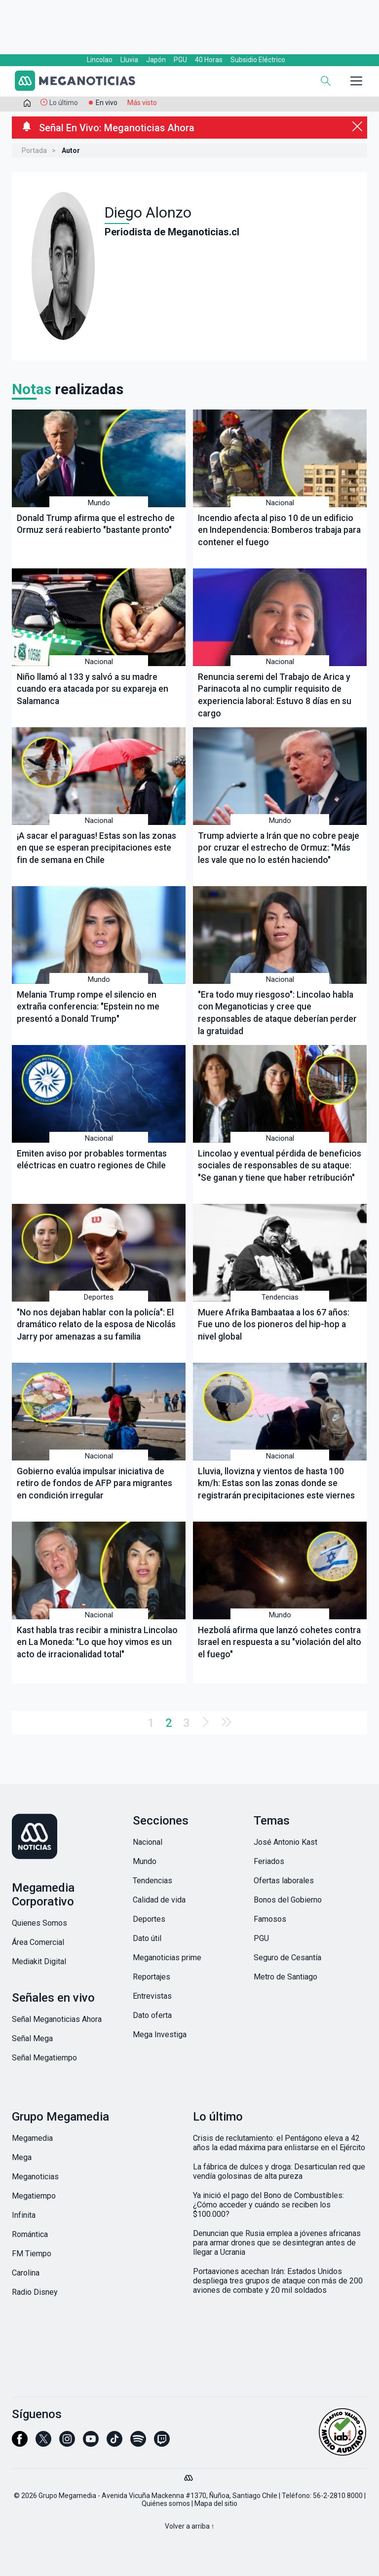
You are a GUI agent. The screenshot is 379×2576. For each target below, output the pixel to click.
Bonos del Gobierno (288, 1899)
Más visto (142, 103)
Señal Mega (32, 2038)
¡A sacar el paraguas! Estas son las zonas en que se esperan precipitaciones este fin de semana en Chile (96, 848)
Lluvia (129, 60)
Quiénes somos (166, 2503)
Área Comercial (38, 1942)
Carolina (25, 2272)
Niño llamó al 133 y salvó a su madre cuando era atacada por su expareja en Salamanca (92, 689)
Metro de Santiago (285, 1976)
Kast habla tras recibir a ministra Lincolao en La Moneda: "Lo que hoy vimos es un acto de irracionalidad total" (97, 1642)
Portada (34, 150)
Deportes (99, 1297)
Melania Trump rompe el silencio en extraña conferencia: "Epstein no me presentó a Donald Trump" (88, 1007)
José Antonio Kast (285, 1842)
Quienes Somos (39, 1923)
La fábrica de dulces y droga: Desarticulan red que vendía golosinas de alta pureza (279, 2171)
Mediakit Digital (39, 1961)
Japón (156, 60)
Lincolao (100, 60)
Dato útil (147, 1938)
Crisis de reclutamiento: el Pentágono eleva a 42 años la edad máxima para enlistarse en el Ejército (279, 2142)
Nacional (280, 502)
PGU (180, 60)
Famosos (270, 1919)
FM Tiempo (31, 2253)
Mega (22, 2157)
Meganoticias (35, 2176)
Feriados (269, 1861)
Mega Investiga (160, 2034)
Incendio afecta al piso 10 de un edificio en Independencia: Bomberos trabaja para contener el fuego (279, 530)
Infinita (24, 2215)
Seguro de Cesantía (287, 1957)
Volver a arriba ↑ (190, 2526)
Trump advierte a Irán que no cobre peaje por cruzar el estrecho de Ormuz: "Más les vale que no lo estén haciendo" (278, 848)
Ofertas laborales (284, 1880)
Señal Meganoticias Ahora (57, 2019)
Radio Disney (35, 2292)
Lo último (63, 103)
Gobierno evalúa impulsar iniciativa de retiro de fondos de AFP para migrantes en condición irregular (94, 1483)
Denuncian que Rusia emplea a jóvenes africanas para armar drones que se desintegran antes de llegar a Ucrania (277, 2243)
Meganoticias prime (167, 1957)
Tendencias (280, 1297)
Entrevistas (152, 1996)
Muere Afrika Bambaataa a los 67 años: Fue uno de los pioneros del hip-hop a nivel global (273, 1324)
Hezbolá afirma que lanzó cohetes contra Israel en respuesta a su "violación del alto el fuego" (279, 1642)
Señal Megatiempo (44, 2057)
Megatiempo (34, 2196)
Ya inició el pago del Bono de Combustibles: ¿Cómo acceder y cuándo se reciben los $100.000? (268, 2205)
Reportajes (151, 1976)
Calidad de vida (159, 1899)
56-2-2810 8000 (338, 2496)
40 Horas (209, 60)
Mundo (99, 502)
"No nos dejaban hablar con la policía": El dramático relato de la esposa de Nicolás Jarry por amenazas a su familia (96, 1324)
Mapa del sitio (215, 2503)
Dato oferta (152, 2015)
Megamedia (32, 2138)
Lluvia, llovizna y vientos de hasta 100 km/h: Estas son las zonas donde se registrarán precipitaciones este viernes (276, 1483)
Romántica (30, 2234)
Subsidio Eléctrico (257, 60)
